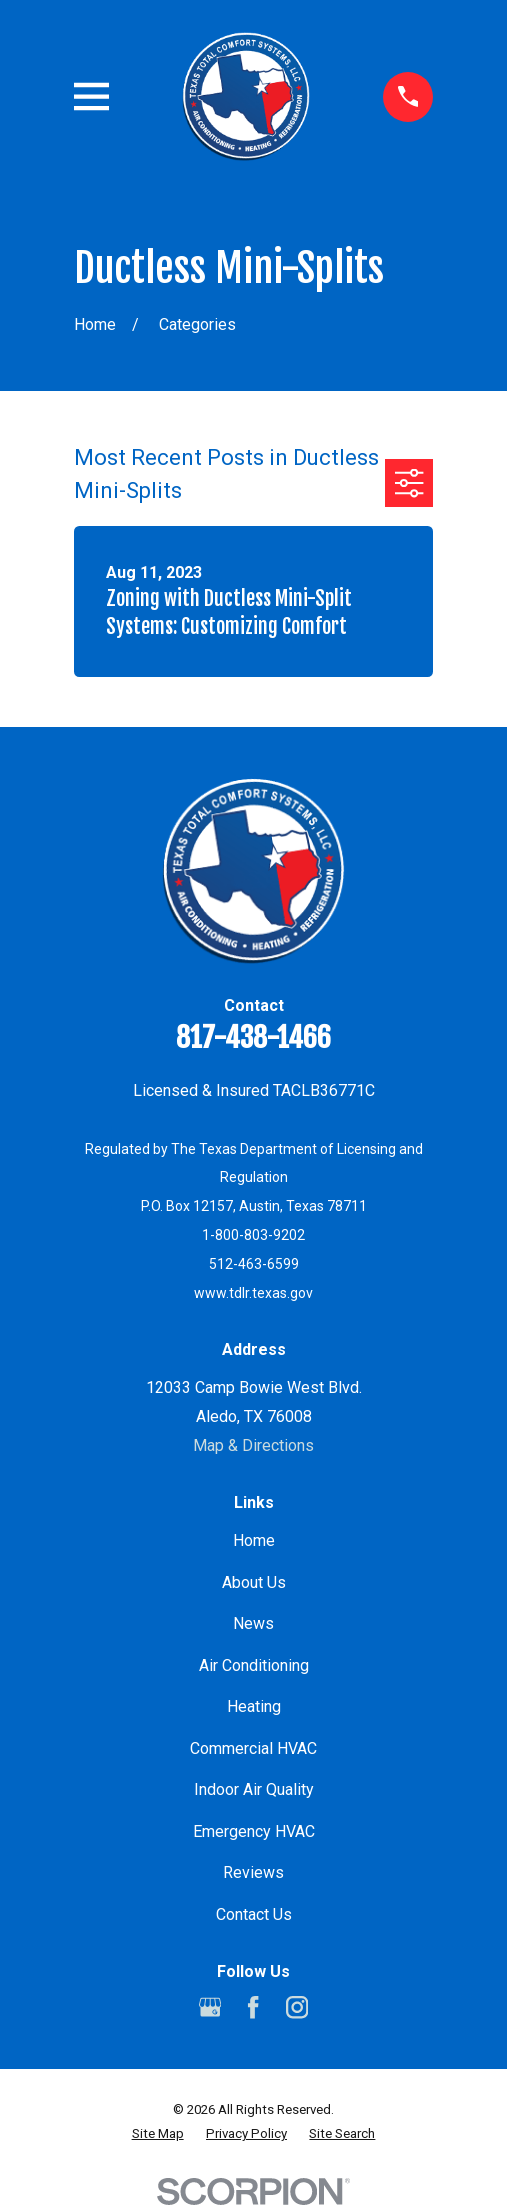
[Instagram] (297, 2007)
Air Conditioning (254, 1665)
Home (254, 1540)
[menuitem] (158, 2134)
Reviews (253, 1872)
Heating (254, 1706)
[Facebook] (253, 2007)
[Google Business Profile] (210, 2007)
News (253, 1623)
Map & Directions (253, 1445)
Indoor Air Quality (254, 1789)
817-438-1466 (253, 1037)
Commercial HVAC (253, 1748)
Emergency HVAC (254, 1831)
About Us (254, 1582)
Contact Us (254, 1914)
